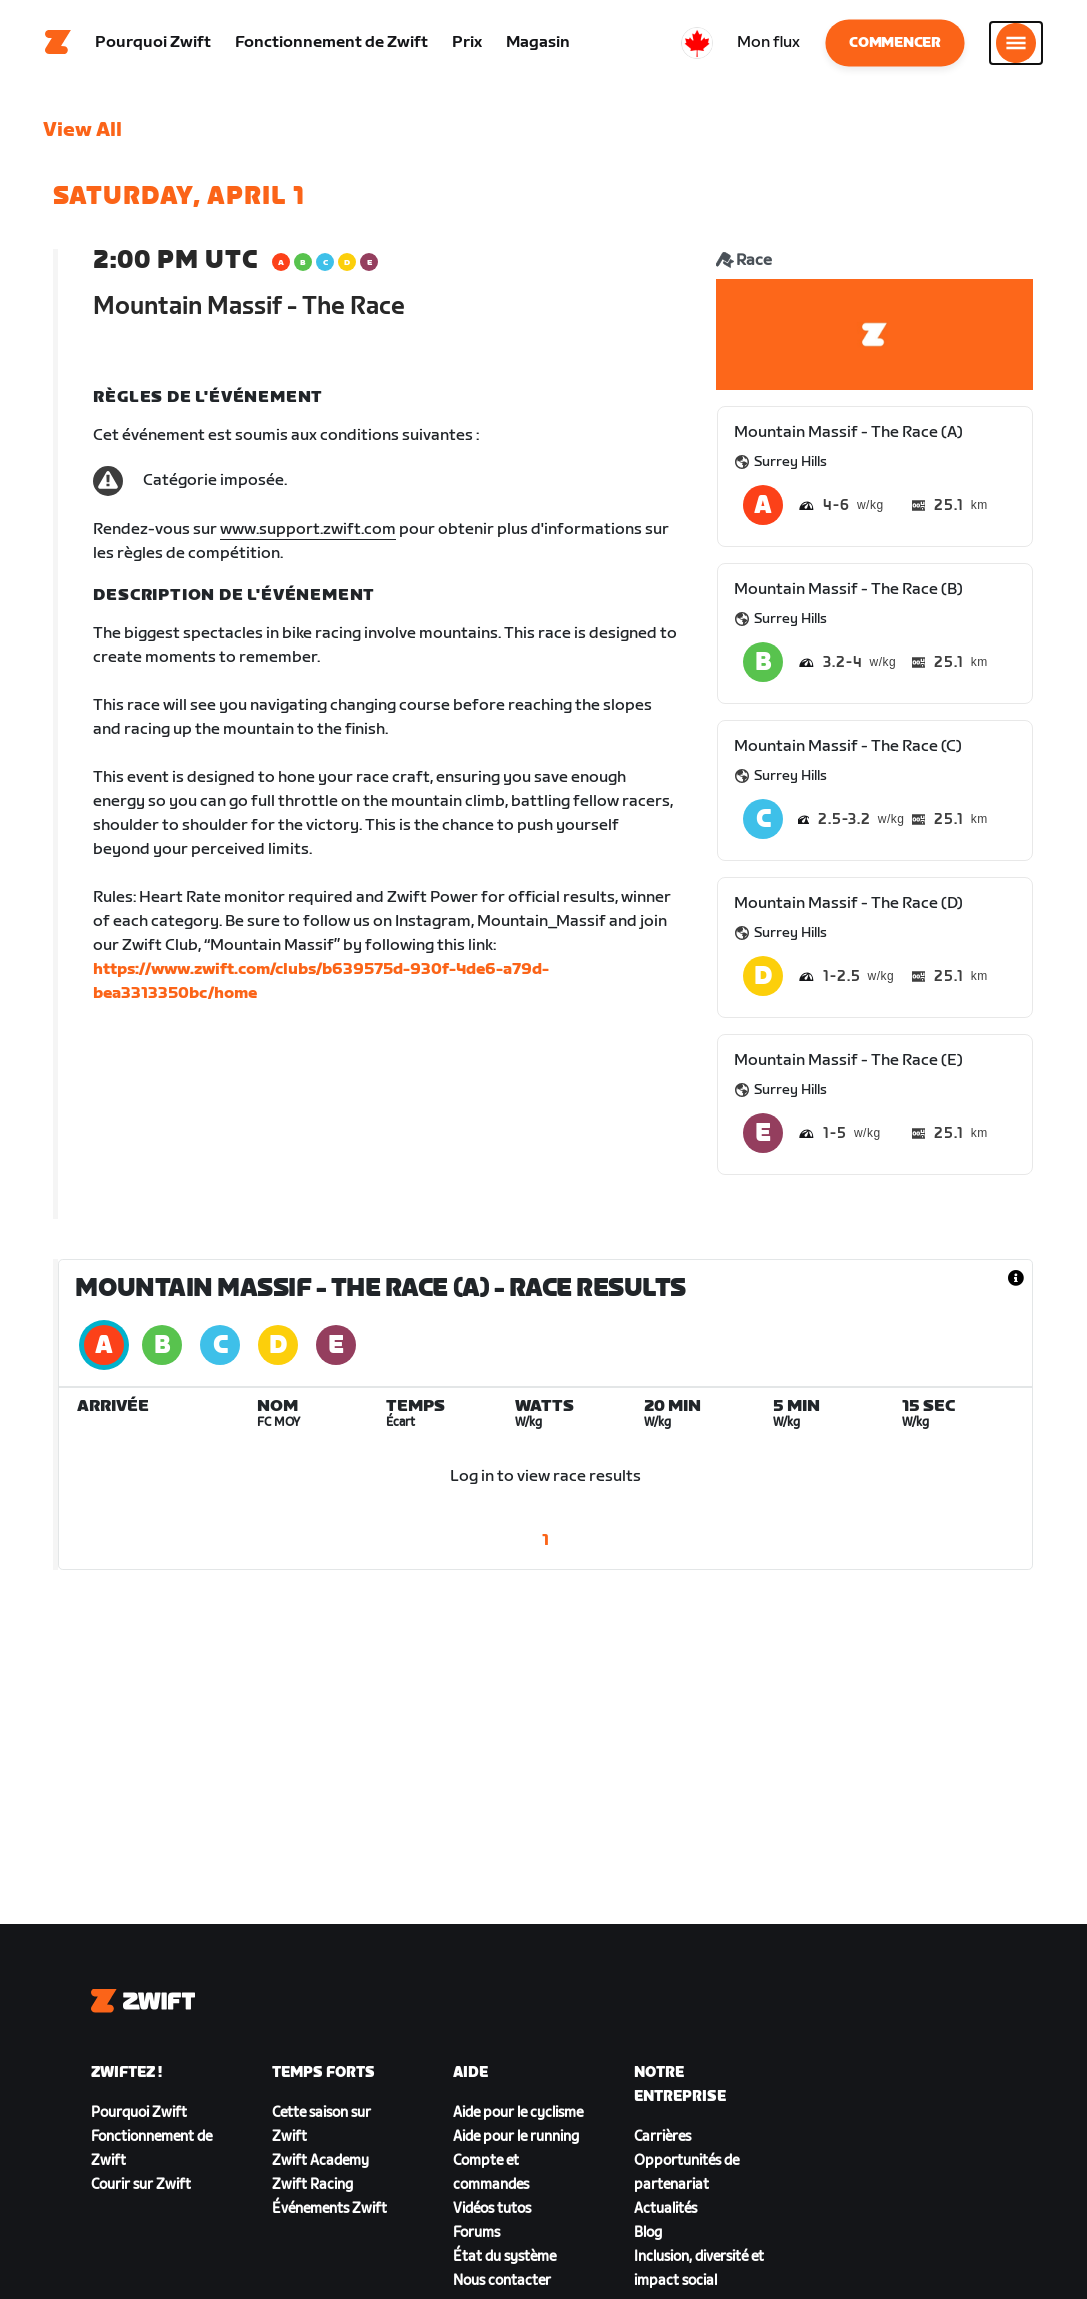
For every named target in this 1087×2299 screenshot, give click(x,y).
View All (82, 135)
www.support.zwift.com (308, 534)
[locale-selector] (697, 45)
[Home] (58, 45)
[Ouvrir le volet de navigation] (1016, 45)
